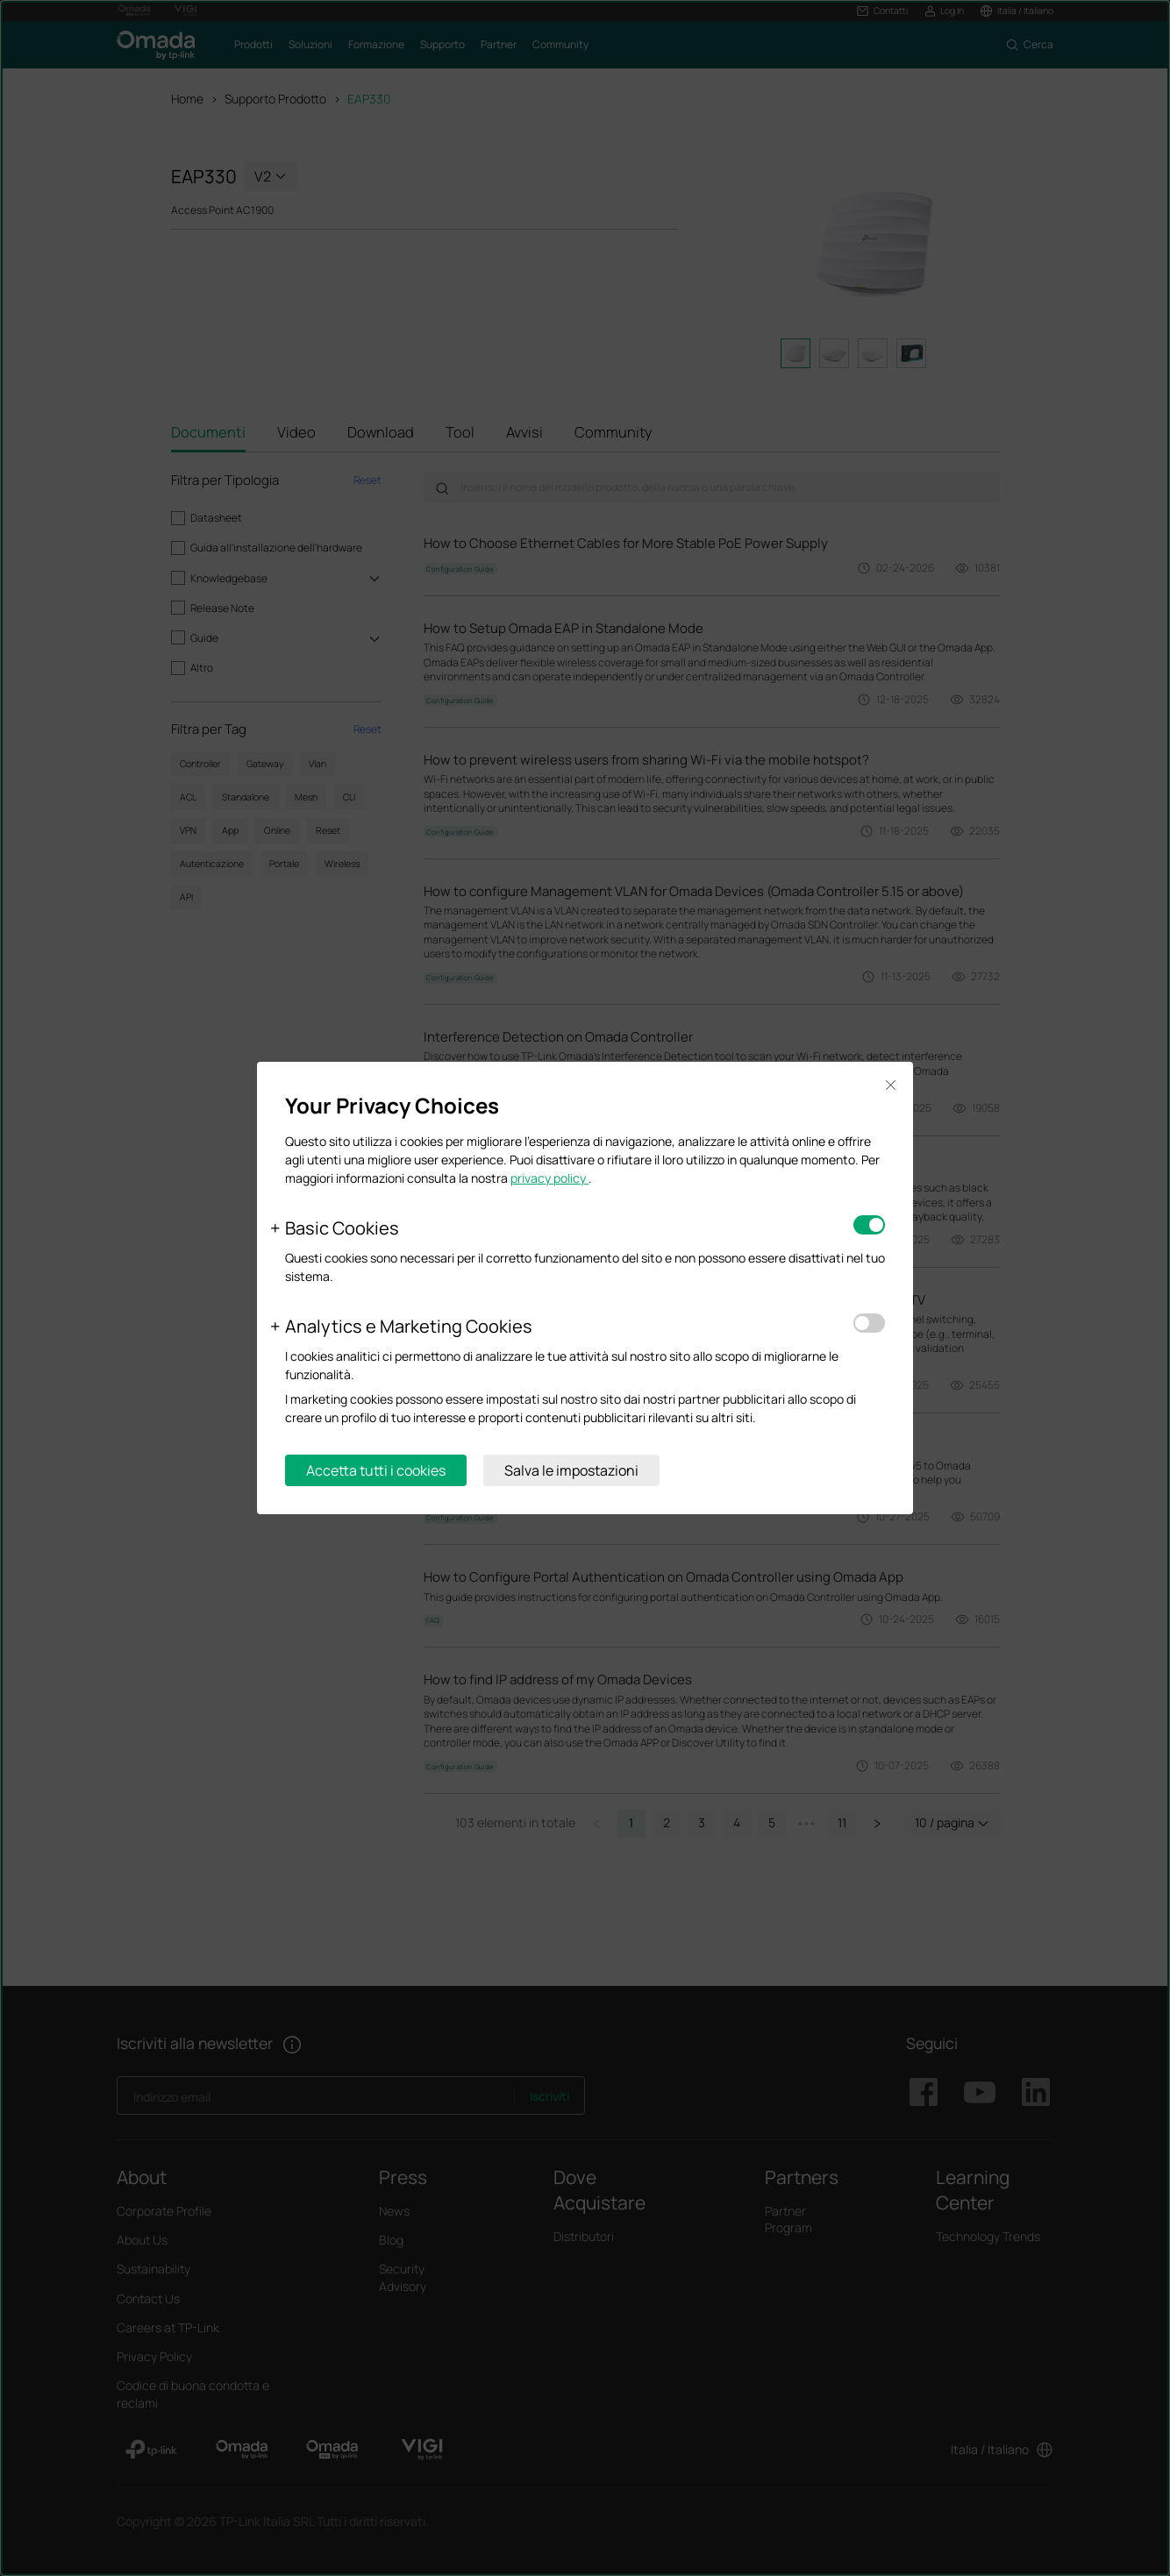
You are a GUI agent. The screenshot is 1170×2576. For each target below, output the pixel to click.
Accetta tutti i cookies (376, 1470)
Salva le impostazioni (571, 1470)
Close (890, 1085)
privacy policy (549, 1178)
